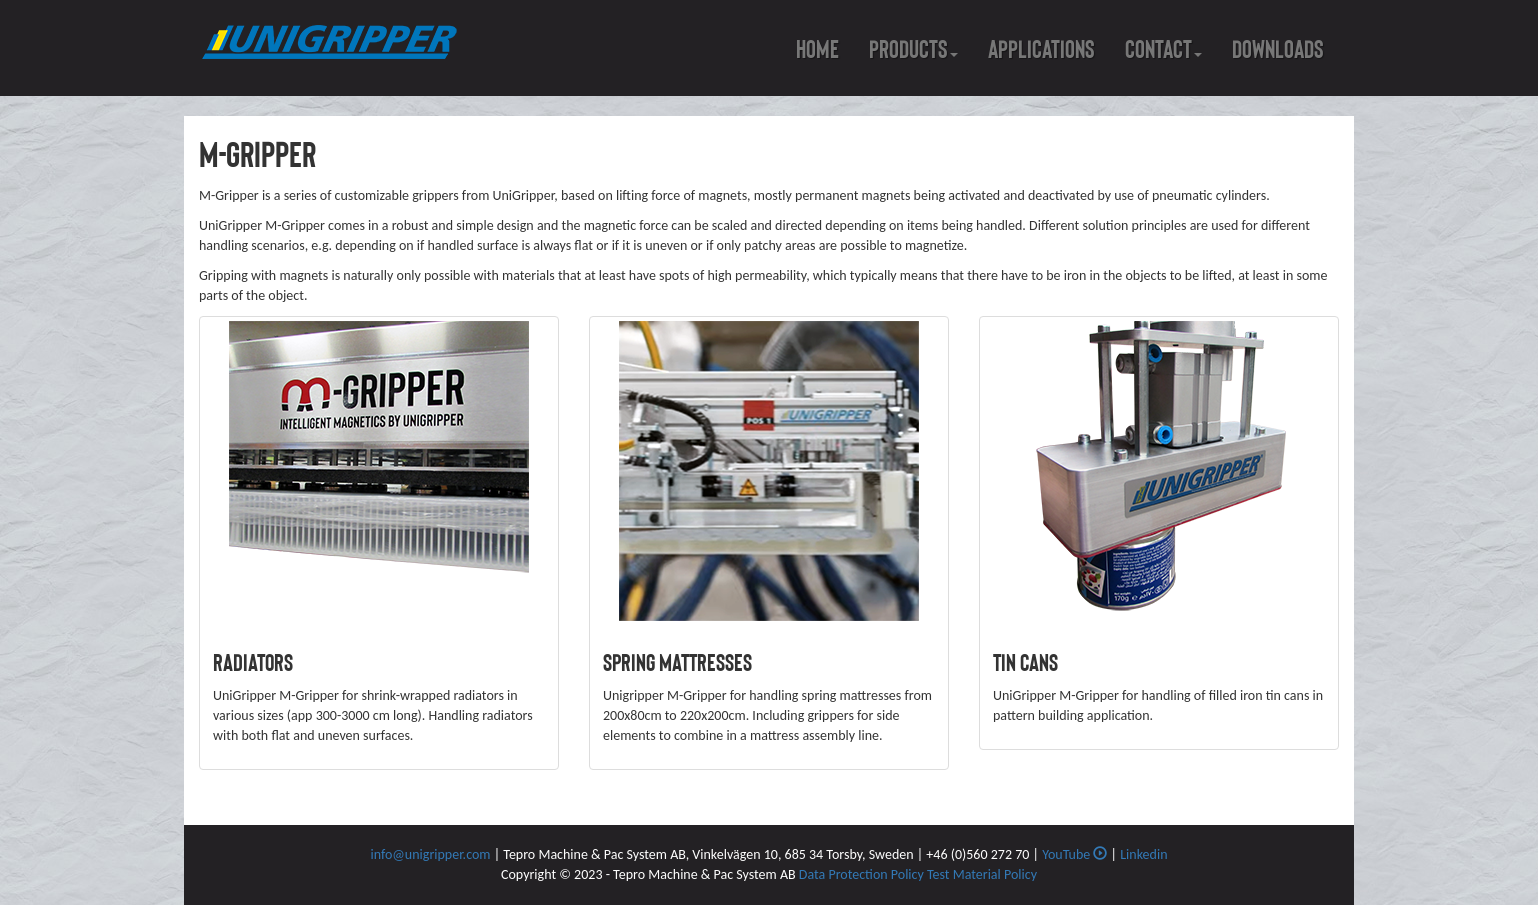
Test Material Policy (982, 874)
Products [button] (913, 50)
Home (817, 50)
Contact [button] (1163, 50)
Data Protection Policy (863, 874)
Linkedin (1143, 854)
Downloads (1278, 50)
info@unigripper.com (431, 854)
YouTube (1074, 854)
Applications (1041, 50)
